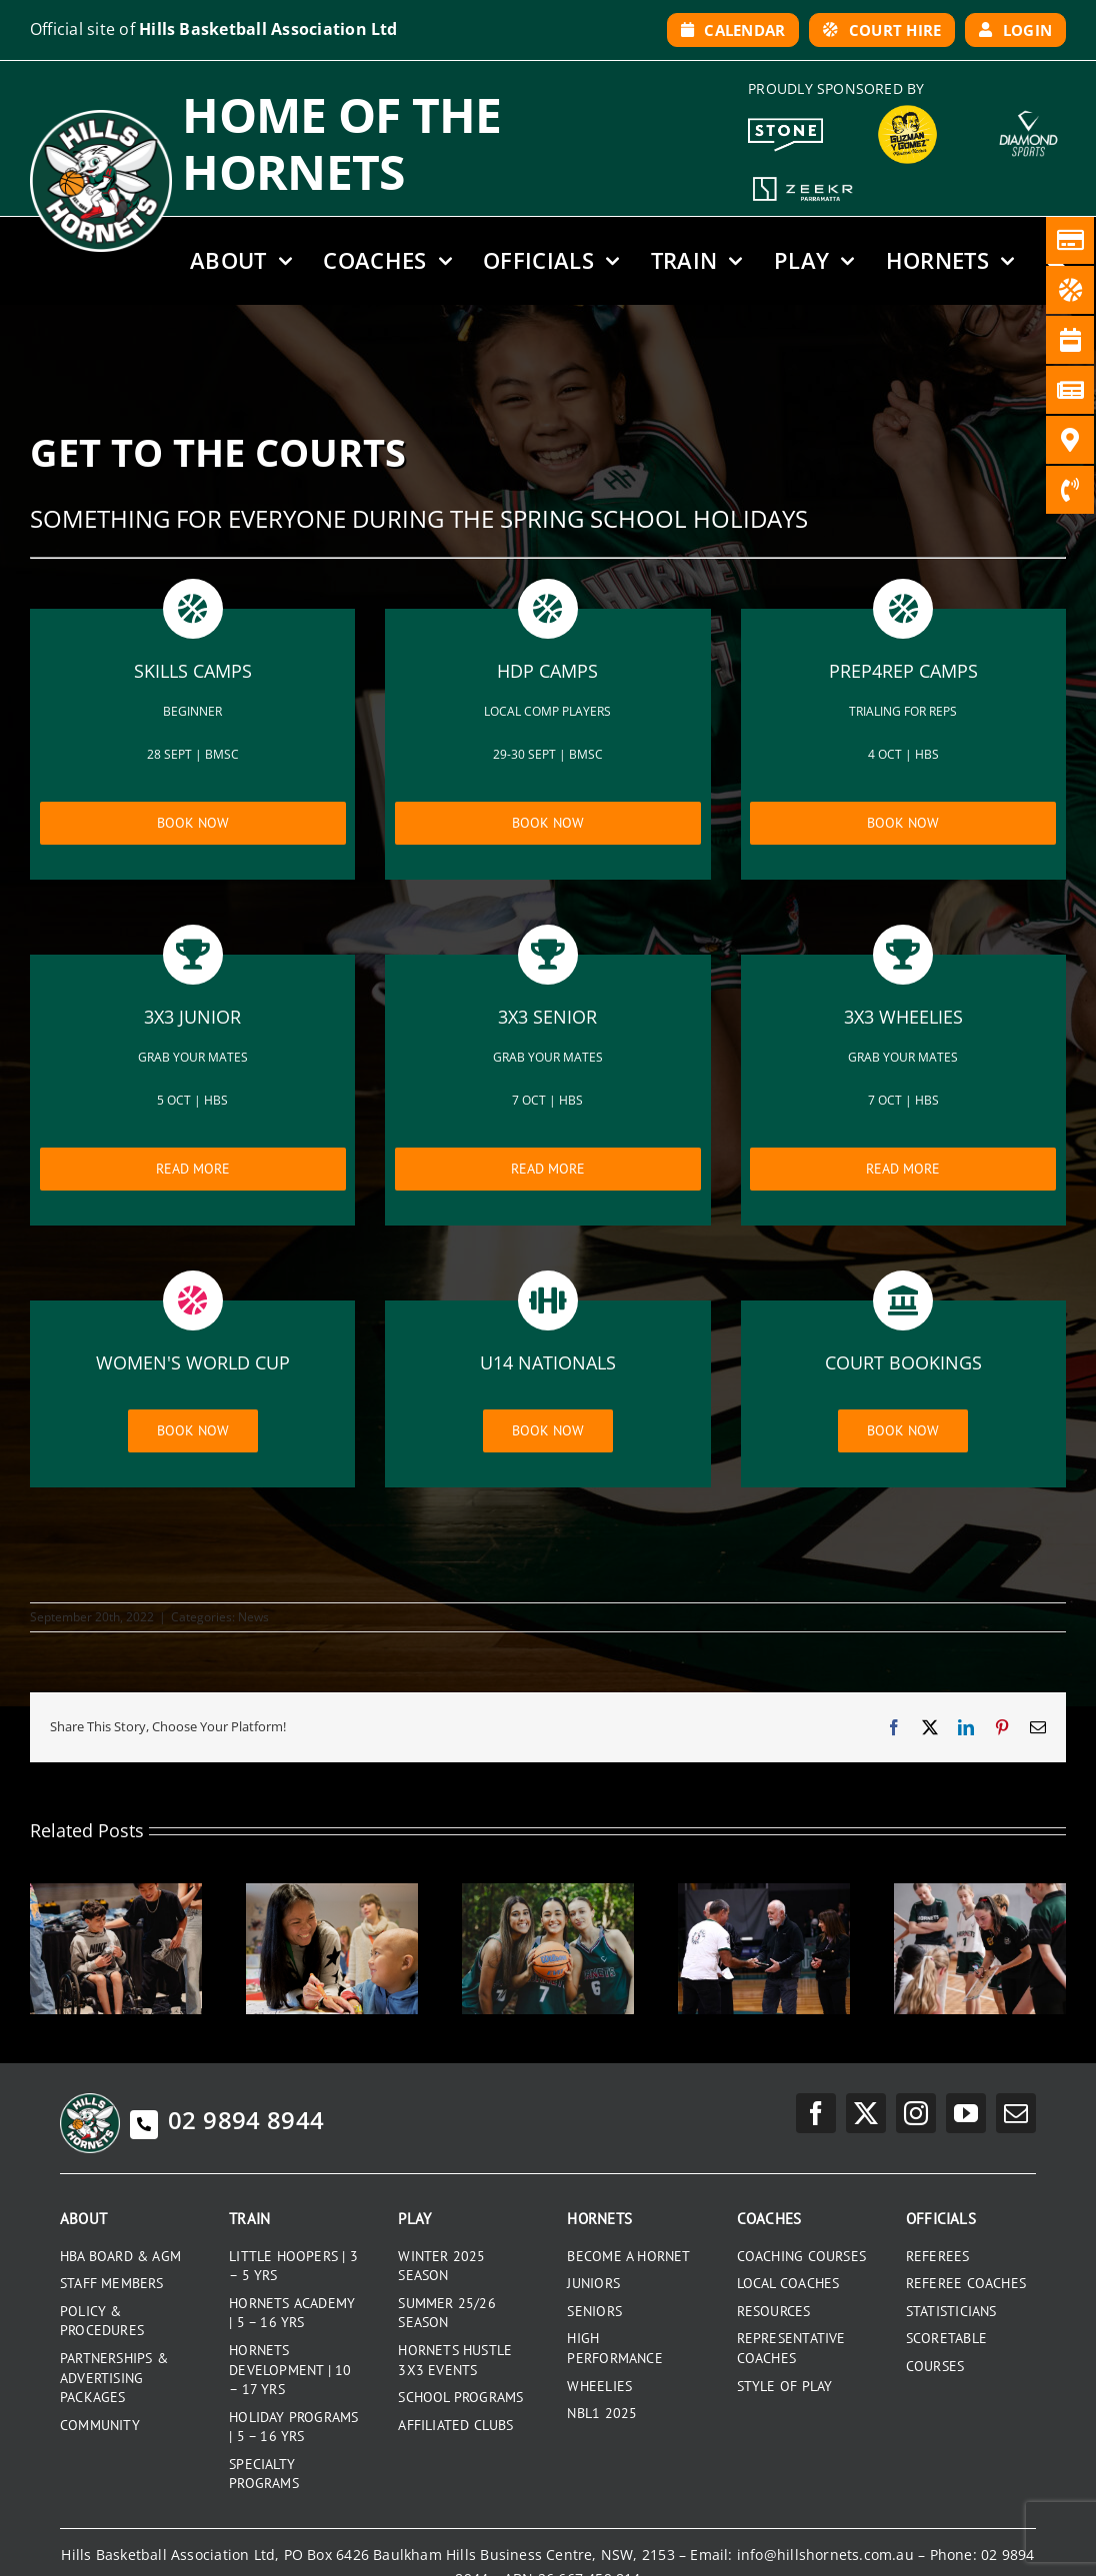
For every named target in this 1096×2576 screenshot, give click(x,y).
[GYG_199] (907, 110)
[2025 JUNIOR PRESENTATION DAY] (980, 1893)
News (253, 1616)
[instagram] (916, 2113)
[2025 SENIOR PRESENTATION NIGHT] (116, 1893)
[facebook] (816, 2113)
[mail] (1016, 2113)
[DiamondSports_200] (1028, 104)
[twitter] (866, 2113)
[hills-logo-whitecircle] (101, 117)
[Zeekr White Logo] (803, 179)
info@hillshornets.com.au (825, 2554)
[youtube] (966, 2113)
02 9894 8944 (227, 2119)
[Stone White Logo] (785, 125)
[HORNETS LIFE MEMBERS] (764, 1893)
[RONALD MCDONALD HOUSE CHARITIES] (332, 1893)
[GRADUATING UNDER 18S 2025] (548, 1893)
